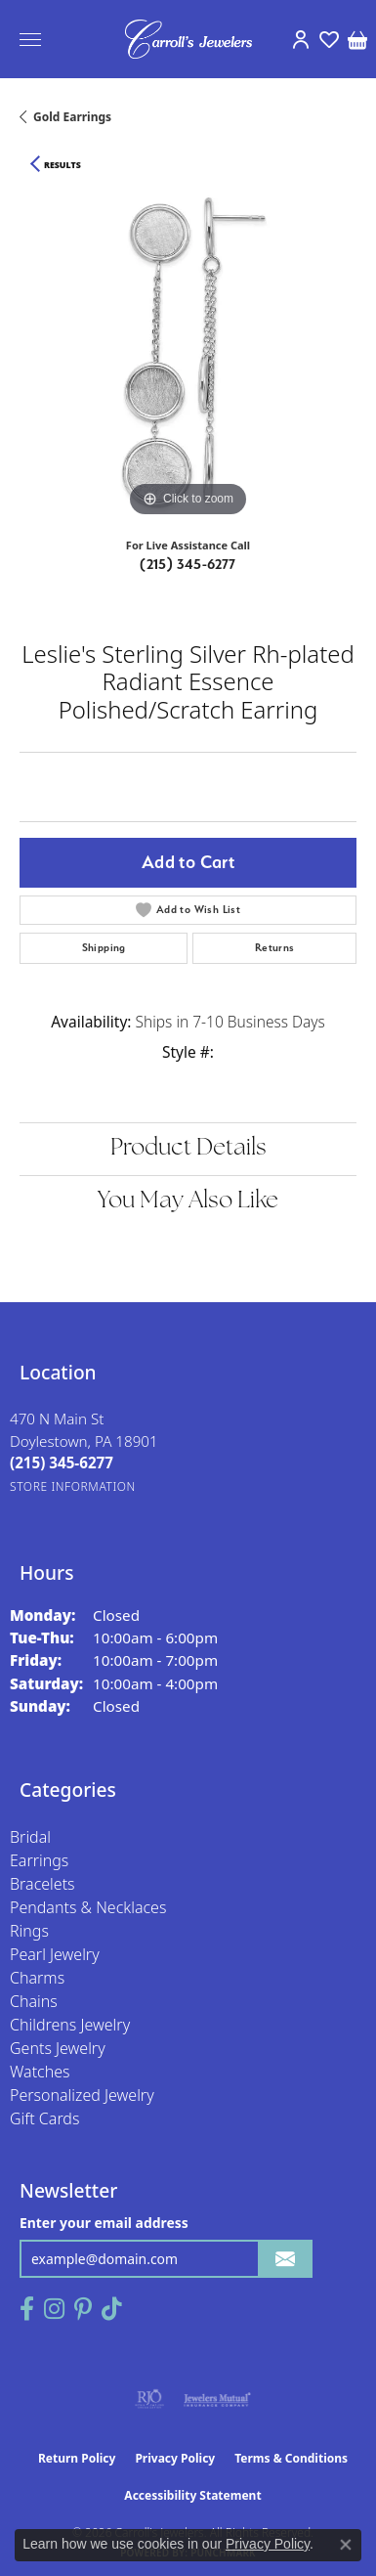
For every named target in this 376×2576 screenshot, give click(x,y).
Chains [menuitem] (34, 2001)
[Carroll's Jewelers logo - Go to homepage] (188, 39)
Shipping (104, 947)
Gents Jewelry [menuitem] (57, 2048)
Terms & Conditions (291, 2458)
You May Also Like (188, 1201)
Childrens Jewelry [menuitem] (70, 2024)
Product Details (188, 1148)
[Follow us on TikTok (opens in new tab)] (112, 2309)
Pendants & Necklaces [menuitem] (88, 1907)
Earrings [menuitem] (39, 1860)
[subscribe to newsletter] (285, 2259)
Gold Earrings (72, 117)
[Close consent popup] (346, 2545)
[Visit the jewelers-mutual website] (217, 2399)
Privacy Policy (175, 2458)
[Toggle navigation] (30, 39)
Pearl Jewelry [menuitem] (55, 1954)
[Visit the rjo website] (149, 2399)
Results (62, 165)
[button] (300, 39)
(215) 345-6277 (188, 564)
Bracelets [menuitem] (42, 1884)
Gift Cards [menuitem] (44, 2118)
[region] (188, 353)
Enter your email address (104, 2222)
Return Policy (77, 2458)
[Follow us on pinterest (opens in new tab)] (83, 2309)
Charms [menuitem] (37, 1977)
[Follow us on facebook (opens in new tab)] (27, 2309)
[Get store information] (73, 1486)
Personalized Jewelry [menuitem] (82, 2095)
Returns (275, 947)
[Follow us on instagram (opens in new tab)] (54, 2309)
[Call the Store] (61, 1462)
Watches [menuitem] (40, 2071)
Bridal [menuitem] (30, 1837)
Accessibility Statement (192, 2495)
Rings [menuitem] (29, 1931)
